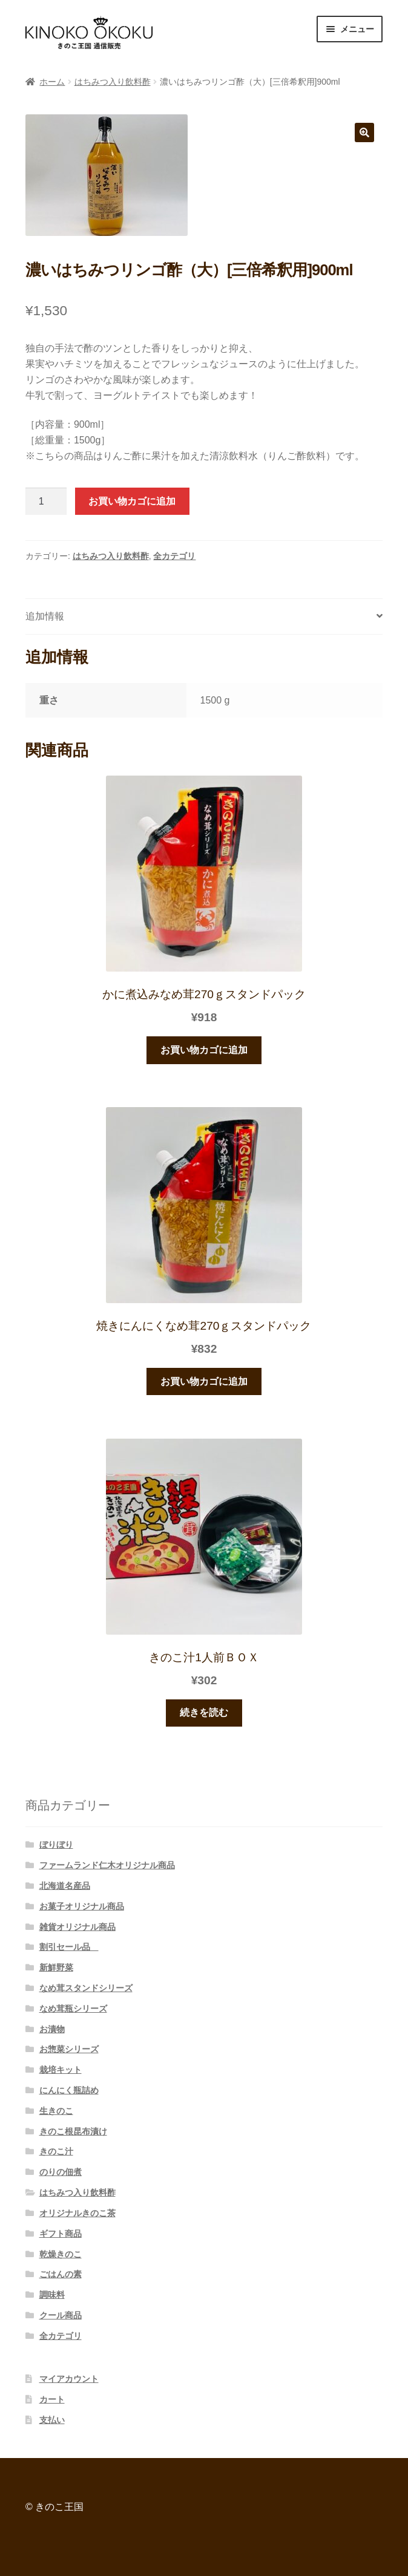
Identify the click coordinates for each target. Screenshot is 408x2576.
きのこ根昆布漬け (73, 2131)
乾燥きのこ (60, 2254)
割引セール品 (69, 1947)
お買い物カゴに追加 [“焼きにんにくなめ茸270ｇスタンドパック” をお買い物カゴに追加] (204, 1381)
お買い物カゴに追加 (132, 501)
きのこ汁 (56, 2151)
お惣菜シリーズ (69, 2049)
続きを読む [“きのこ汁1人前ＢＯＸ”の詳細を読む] (204, 1712)
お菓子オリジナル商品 (81, 1906)
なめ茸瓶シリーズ (73, 2008)
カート (52, 2399)
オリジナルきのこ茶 (77, 2213)
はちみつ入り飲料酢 (112, 82)
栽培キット (60, 2069)
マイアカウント (69, 2379)
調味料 (52, 2295)
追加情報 (44, 616)
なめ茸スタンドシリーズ (86, 1988)
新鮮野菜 (56, 1967)
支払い (52, 2420)
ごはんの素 (60, 2274)
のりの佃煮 (60, 2172)
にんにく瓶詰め (69, 2090)
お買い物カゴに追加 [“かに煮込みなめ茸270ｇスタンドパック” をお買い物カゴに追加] (204, 1050)
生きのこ (56, 2111)
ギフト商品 (60, 2233)
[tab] (204, 617)
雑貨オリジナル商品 (77, 1927)
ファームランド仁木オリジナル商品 (107, 1865)
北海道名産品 (64, 1886)
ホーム (52, 82)
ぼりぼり (56, 1844)
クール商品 (60, 2315)
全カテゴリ (174, 556)
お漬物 (52, 2029)
